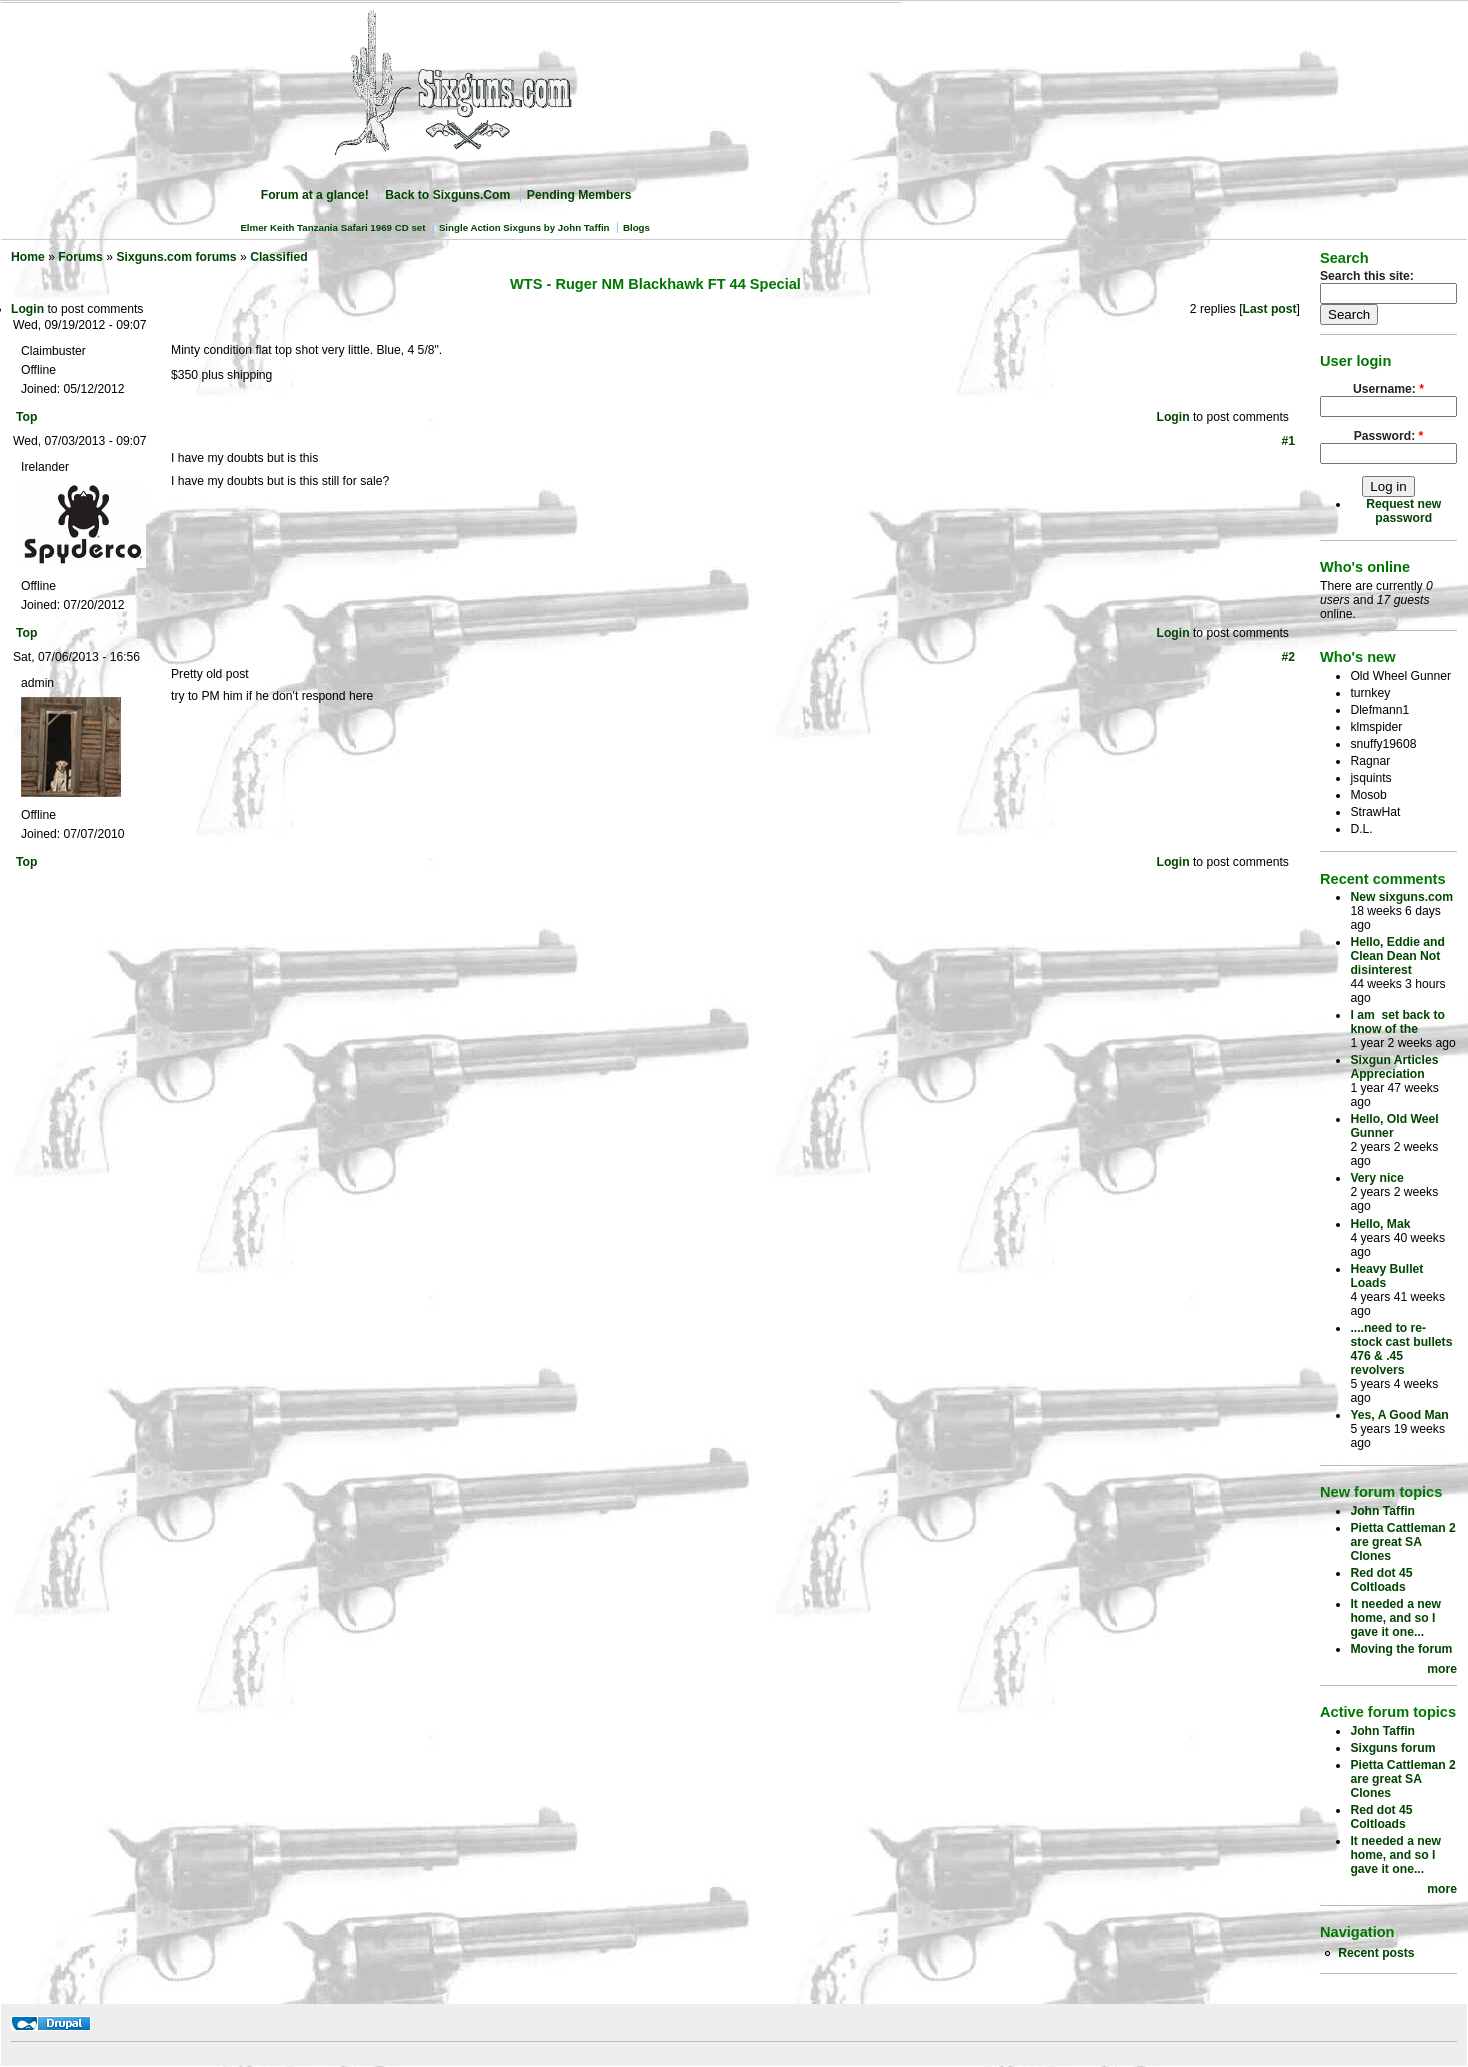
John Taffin (1382, 1511)
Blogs (636, 227)
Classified (278, 257)
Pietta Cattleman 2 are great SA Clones (1402, 1542)
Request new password (1403, 511)
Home (28, 257)
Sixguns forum (1392, 1748)
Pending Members (579, 195)
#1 (1288, 441)
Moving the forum (1401, 1649)
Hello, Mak (1380, 1224)
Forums (80, 257)
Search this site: (1367, 276)
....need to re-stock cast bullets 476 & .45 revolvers (1401, 1349)
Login (27, 309)
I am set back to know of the (1397, 1022)
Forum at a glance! (315, 195)
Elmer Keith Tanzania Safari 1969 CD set (332, 227)
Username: (1388, 389)
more (1442, 1669)
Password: (1389, 436)
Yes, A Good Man (1399, 1415)
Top (26, 417)
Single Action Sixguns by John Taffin (524, 227)
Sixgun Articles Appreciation (1394, 1067)
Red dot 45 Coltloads (1381, 1580)
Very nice (1376, 1178)
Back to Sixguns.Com (447, 195)
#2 (1288, 657)
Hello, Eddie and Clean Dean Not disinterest (1397, 956)
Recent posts (1376, 1953)
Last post (1270, 309)
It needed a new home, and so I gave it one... (1395, 1618)
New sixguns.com (1401, 897)
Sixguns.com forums (176, 257)
